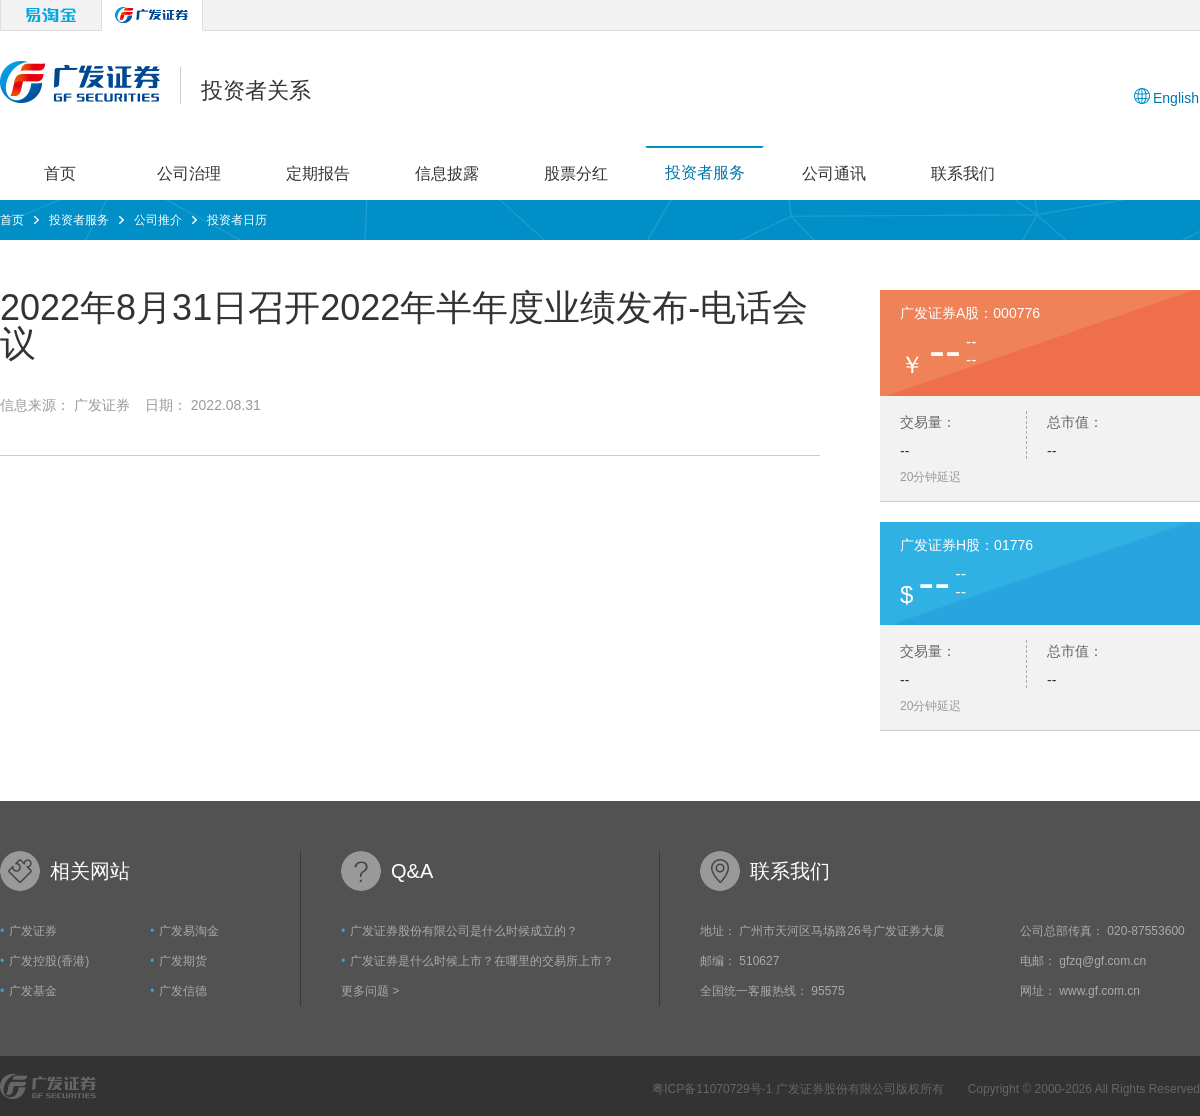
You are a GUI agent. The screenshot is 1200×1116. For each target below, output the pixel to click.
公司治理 (189, 173)
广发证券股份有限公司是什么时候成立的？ (464, 931)
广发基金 (33, 991)
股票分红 (576, 173)
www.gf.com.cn (1099, 991)
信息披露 (447, 173)
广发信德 (183, 991)
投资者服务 (705, 172)
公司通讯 (834, 173)
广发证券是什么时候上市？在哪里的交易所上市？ (482, 961)
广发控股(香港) (49, 961)
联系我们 (963, 173)
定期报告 (318, 173)
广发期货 (183, 961)
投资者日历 (237, 220)
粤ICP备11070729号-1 (713, 1089)
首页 (60, 173)
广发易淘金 (189, 931)
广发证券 (33, 931)
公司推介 (158, 220)
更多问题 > (370, 991)
